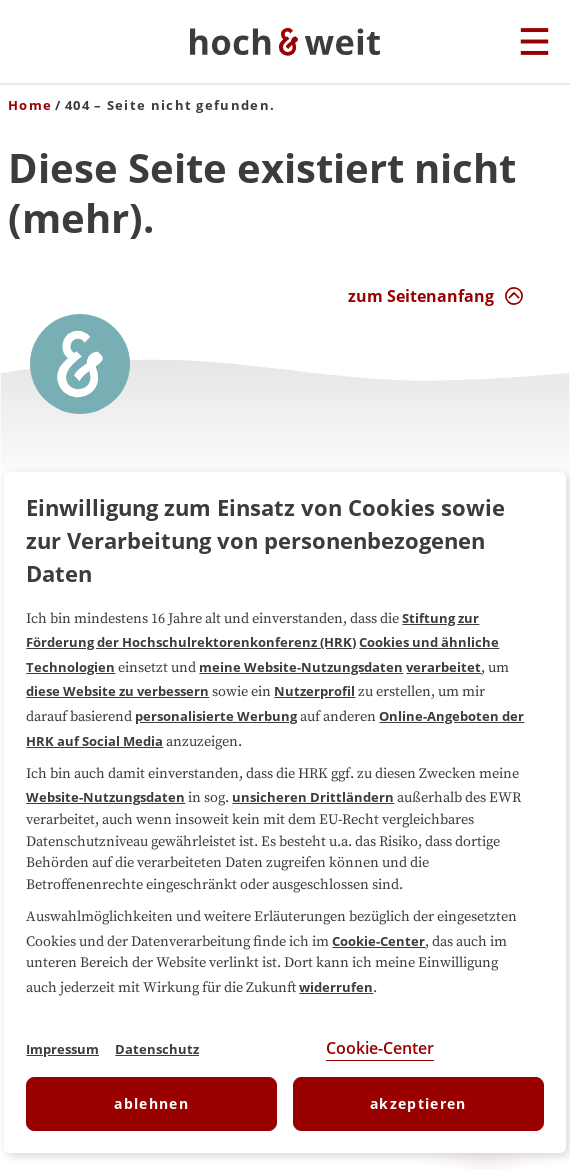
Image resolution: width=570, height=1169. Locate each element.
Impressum (62, 1049)
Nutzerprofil (314, 691)
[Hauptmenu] (534, 43)
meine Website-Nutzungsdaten (301, 667)
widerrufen (336, 987)
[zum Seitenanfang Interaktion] (436, 296)
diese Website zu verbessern (117, 691)
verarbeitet (443, 667)
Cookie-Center (378, 941)
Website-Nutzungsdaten (105, 797)
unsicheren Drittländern (313, 797)
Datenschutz (157, 1049)
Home (30, 105)
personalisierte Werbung (216, 716)
